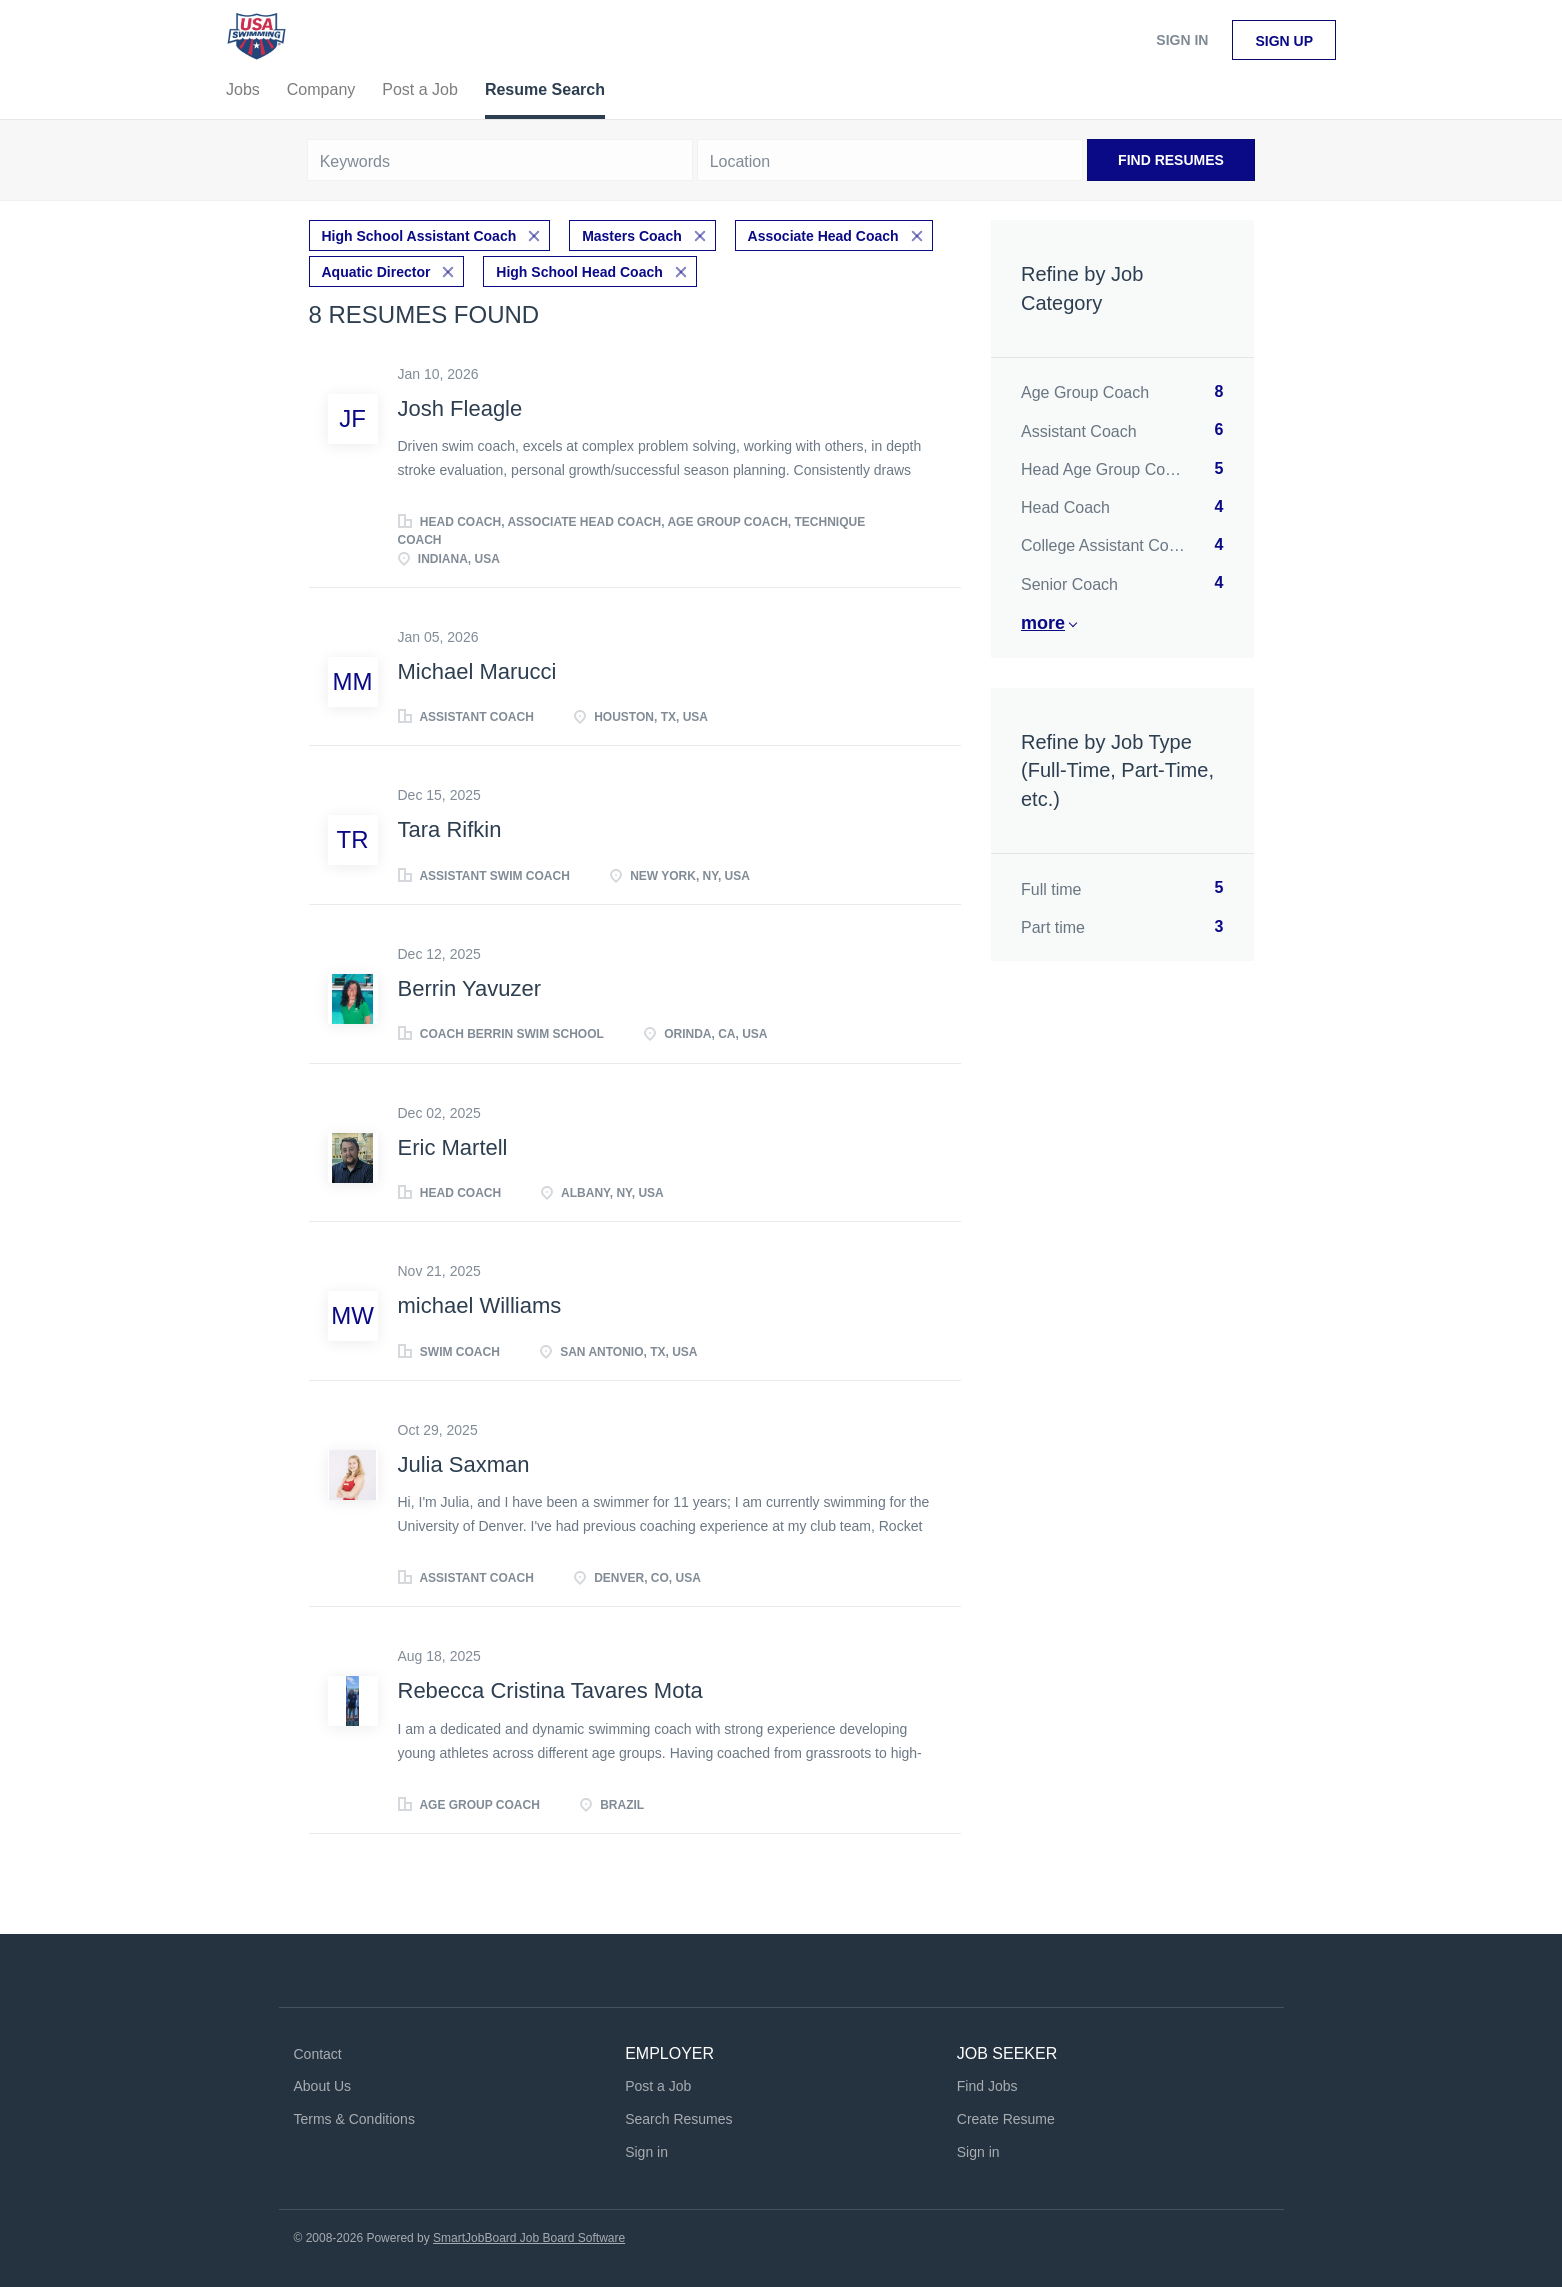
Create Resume (1006, 2119)
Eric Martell (453, 1147)
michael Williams (480, 1305)
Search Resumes (678, 2119)
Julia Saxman (464, 1464)
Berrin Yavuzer (469, 988)
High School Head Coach (579, 272)
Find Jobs (987, 2086)
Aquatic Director (376, 272)
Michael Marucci (477, 671)
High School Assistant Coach (419, 236)
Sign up (1284, 41)
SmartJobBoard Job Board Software (529, 2238)
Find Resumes (1171, 160)
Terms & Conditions (354, 2119)
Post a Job (658, 2086)
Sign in (1182, 40)
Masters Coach (632, 236)
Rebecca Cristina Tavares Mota (550, 1690)
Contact (318, 2054)
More (1043, 623)
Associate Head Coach (823, 236)
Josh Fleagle (460, 408)
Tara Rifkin (450, 829)
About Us (323, 2086)
